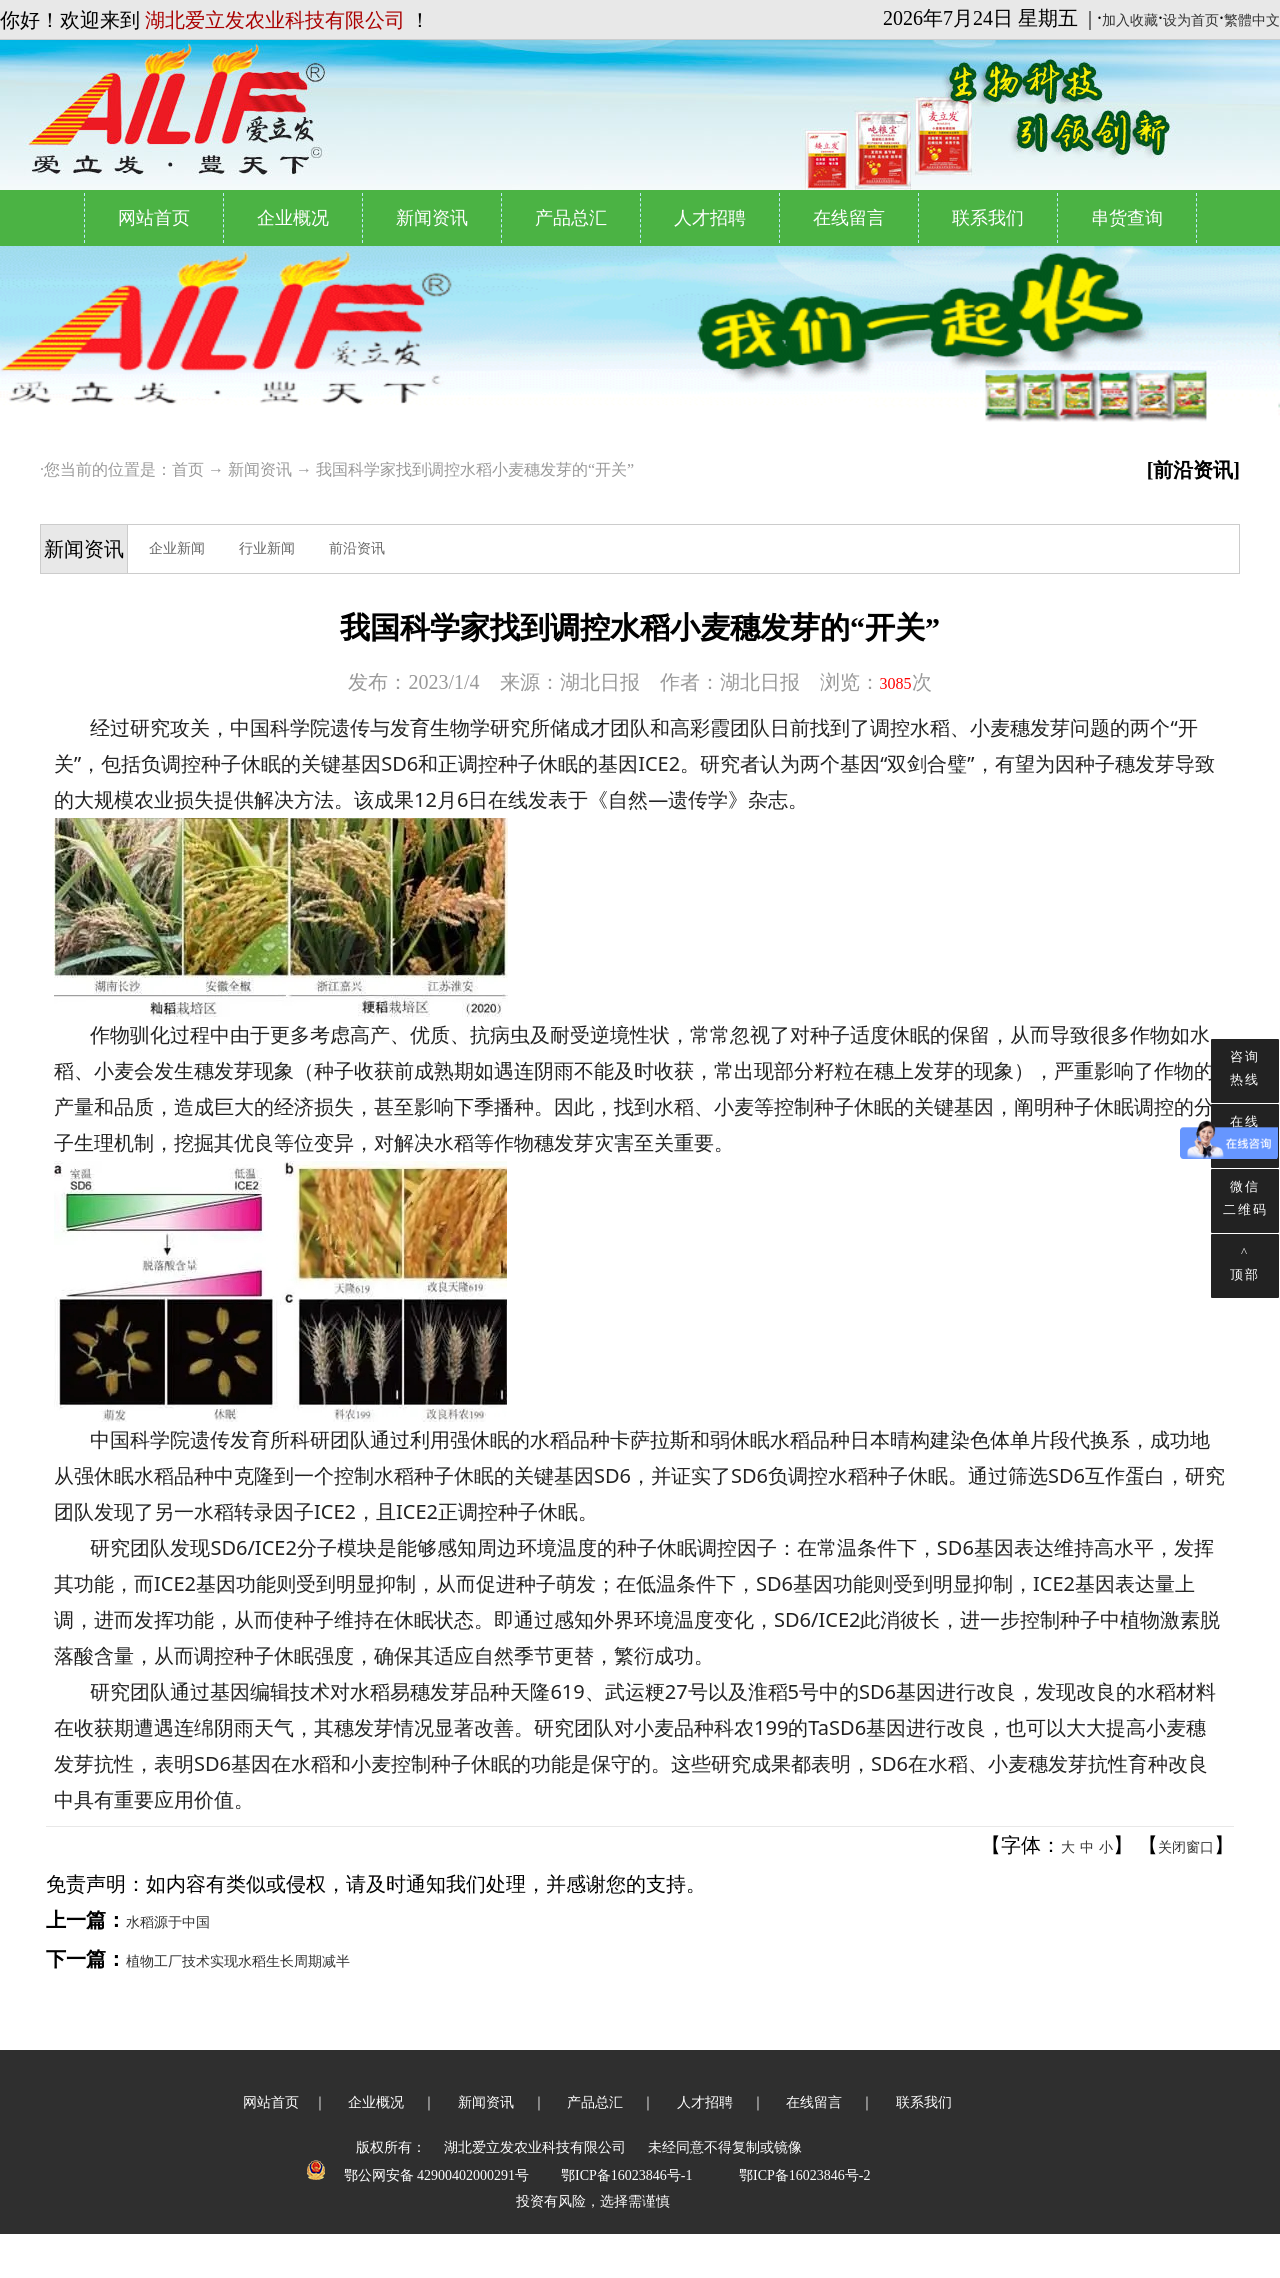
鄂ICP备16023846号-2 (804, 2175)
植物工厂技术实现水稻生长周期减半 (240, 1961)
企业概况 (293, 218)
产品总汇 (571, 218)
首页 (188, 469)
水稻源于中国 (168, 1922)
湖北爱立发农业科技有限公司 (535, 2147)
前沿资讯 (357, 548)
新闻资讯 (432, 218)
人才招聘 (710, 218)
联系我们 (988, 218)
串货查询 (1127, 218)
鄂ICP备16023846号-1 (626, 2175)
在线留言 (849, 218)
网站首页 (154, 218)
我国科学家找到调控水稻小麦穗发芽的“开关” (475, 469)
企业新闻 (177, 548)
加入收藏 (1130, 20)
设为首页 (1191, 20)
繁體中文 (1252, 20)
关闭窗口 (1186, 1847)
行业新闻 (267, 548)
